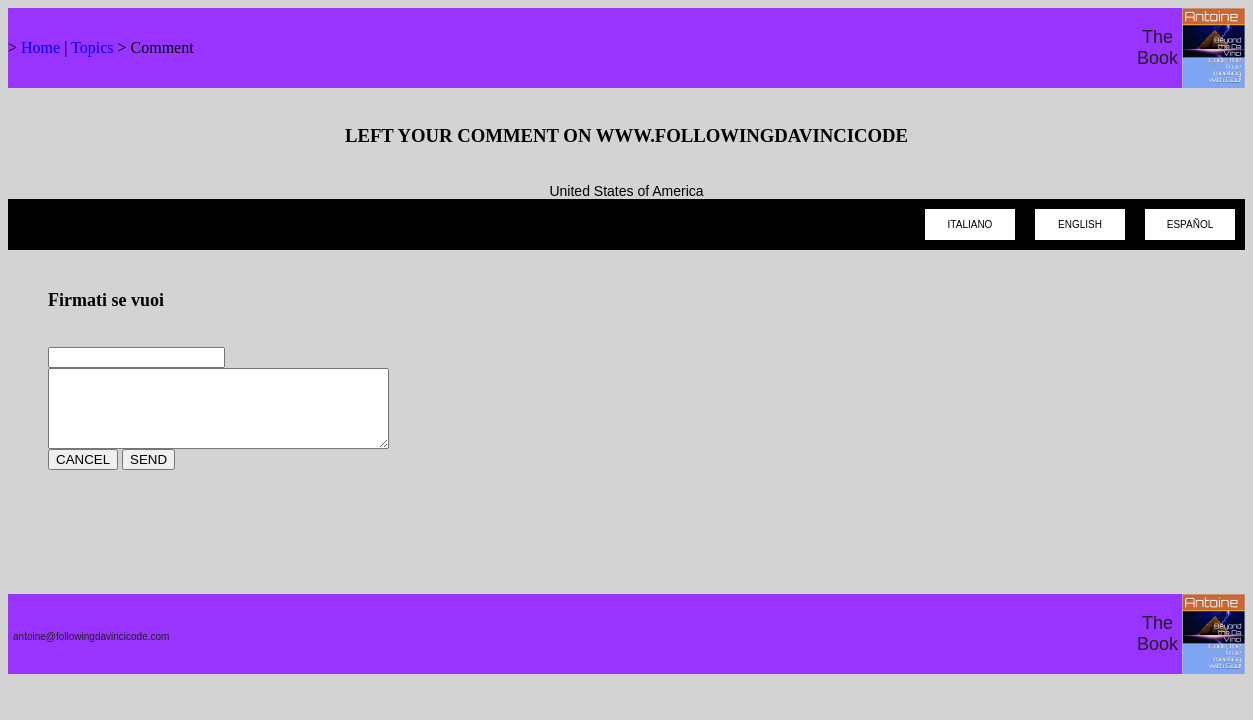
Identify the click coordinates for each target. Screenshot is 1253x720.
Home (40, 47)
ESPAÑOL (1190, 224)
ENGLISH (1080, 224)
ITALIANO (970, 224)
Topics (92, 47)
